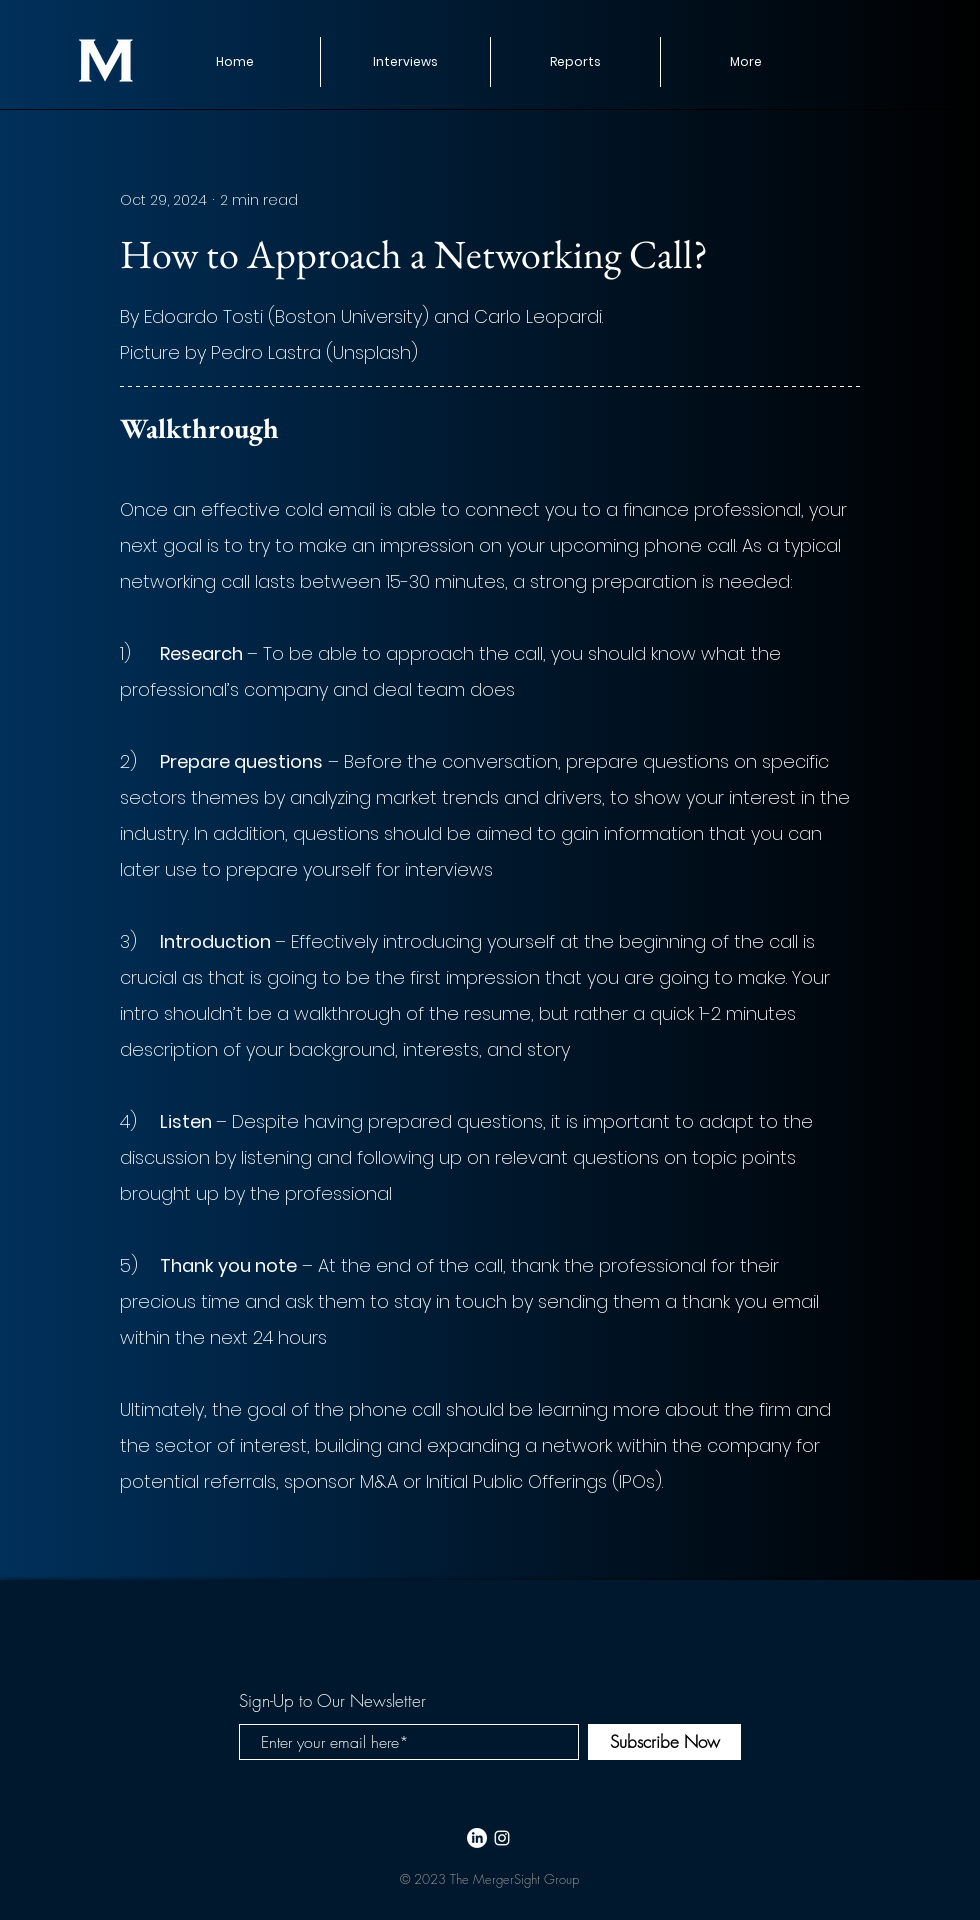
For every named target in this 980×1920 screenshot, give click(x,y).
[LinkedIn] (477, 1838)
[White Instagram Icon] (502, 1838)
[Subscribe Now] (664, 1742)
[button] (575, 62)
